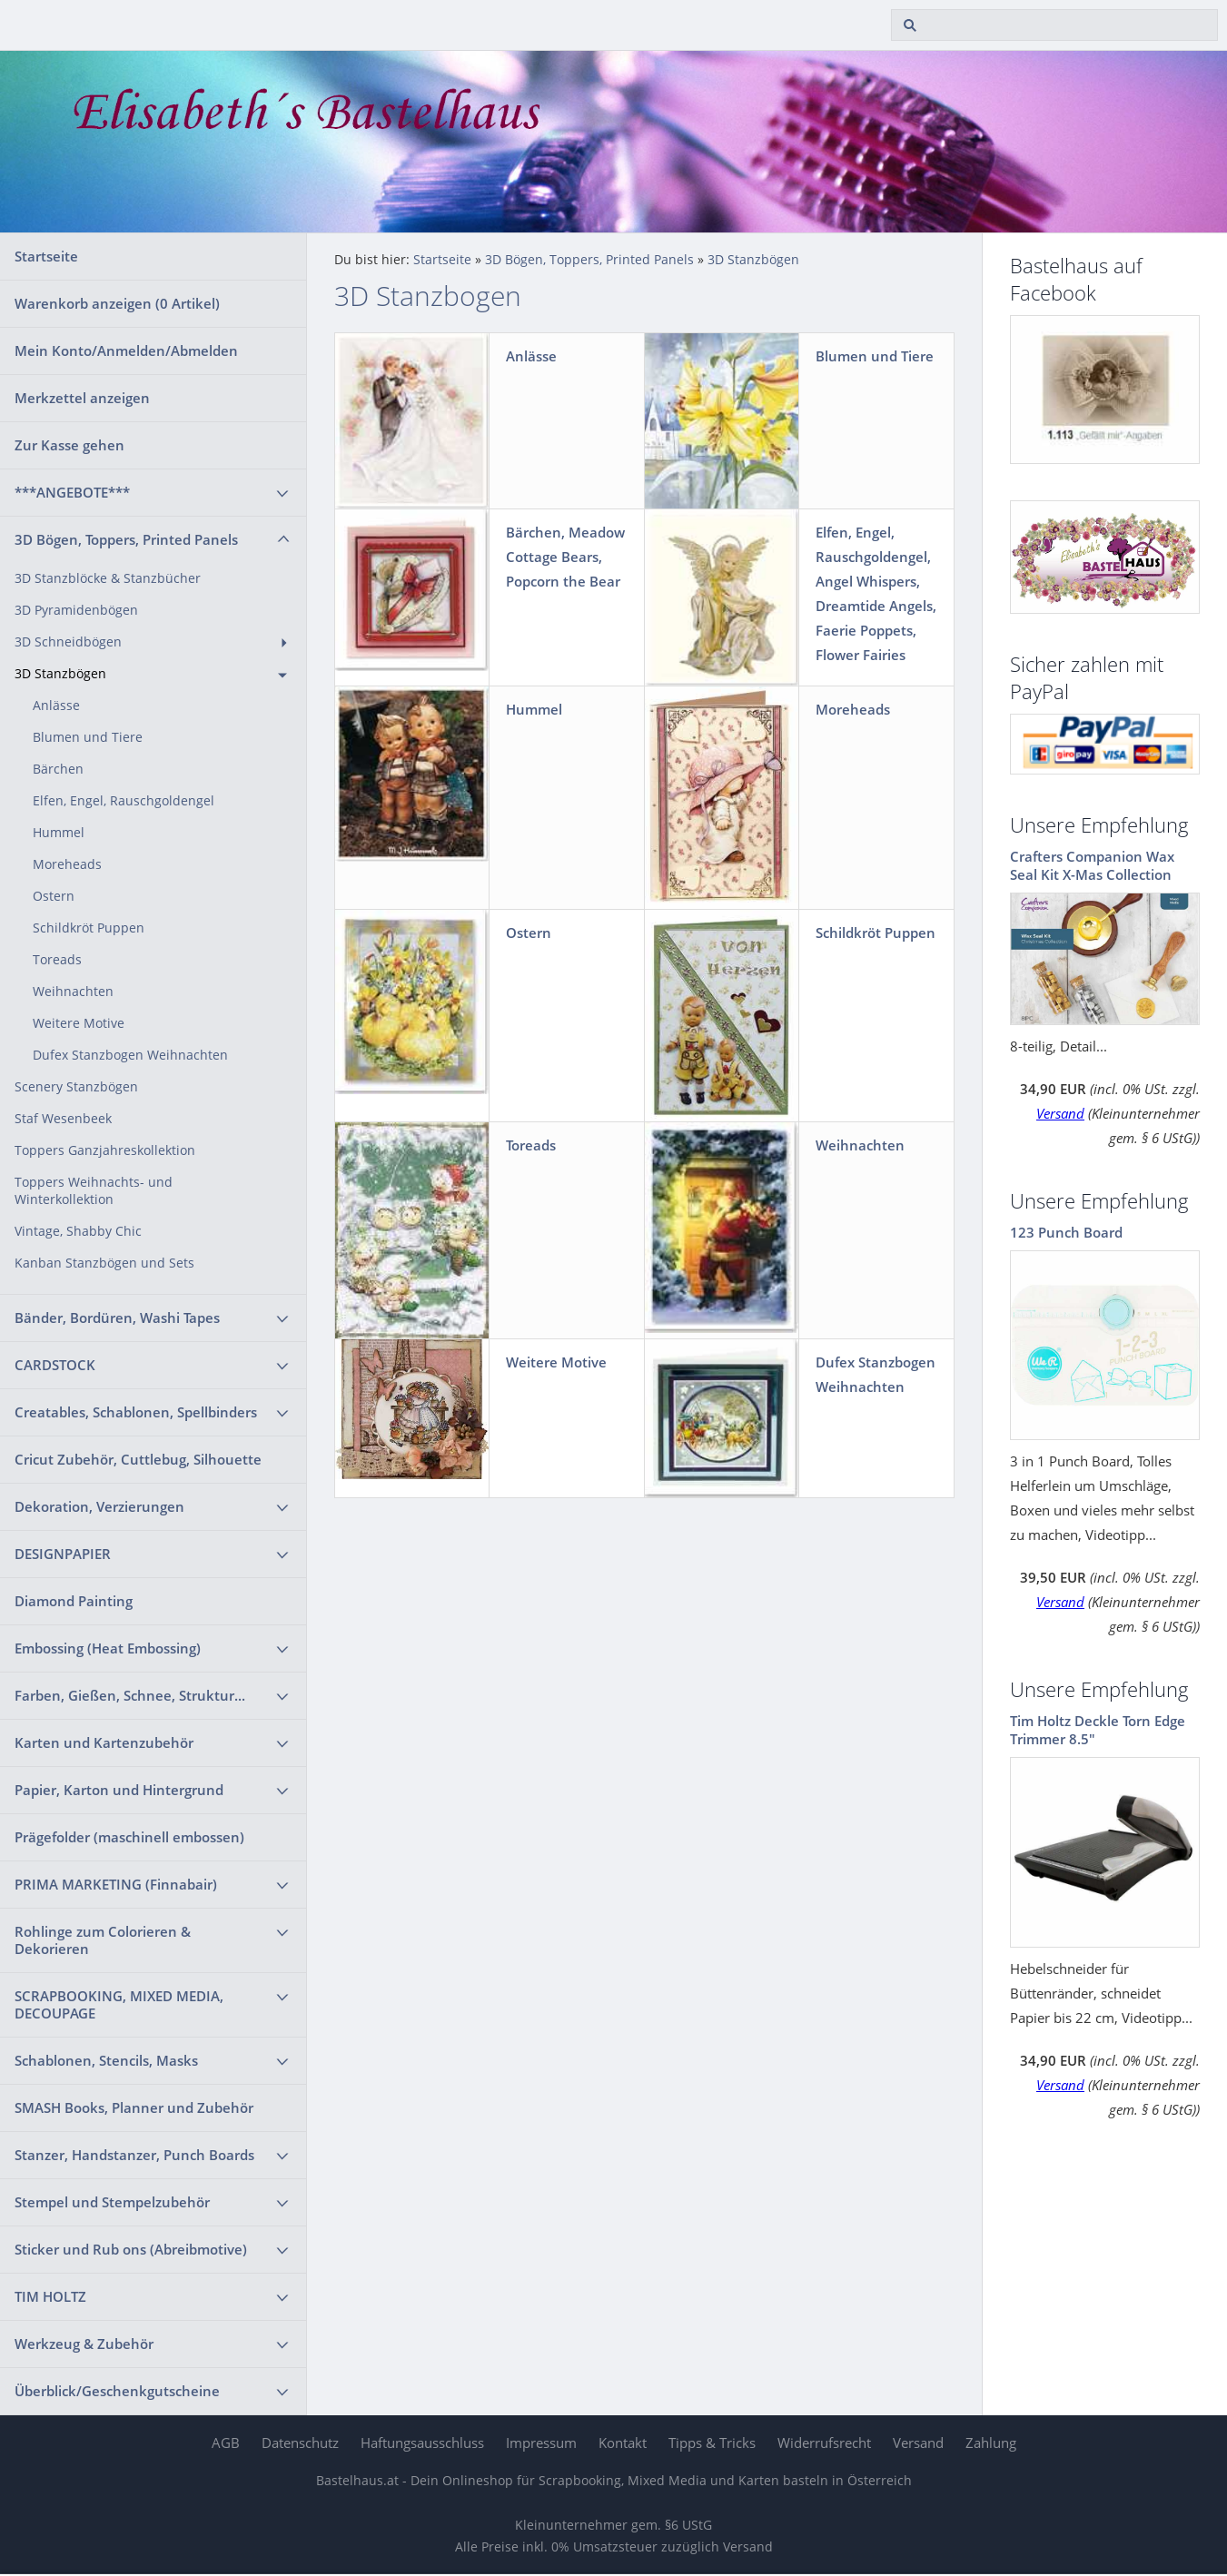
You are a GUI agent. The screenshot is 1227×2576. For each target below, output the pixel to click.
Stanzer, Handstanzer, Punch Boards (134, 2155)
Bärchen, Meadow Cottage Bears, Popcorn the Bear (565, 556)
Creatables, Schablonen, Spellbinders (136, 1412)
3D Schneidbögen (68, 642)
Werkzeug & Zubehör (84, 2343)
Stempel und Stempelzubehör (112, 2202)
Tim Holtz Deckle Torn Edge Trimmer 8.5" (1097, 1730)
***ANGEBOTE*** (72, 492)
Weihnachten (73, 991)
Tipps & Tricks (712, 2442)
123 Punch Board (1066, 1232)
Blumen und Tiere (88, 737)
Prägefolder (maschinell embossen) (129, 1837)
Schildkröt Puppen (88, 928)
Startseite (46, 256)
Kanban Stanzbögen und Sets (104, 1263)
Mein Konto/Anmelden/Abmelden (126, 350)
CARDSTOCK (55, 1365)
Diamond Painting (74, 1601)
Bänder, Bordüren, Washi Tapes (117, 1317)
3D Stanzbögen (60, 674)
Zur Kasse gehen (69, 445)
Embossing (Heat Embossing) (108, 1648)
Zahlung (990, 2442)
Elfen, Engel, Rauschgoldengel (123, 801)
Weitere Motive (78, 1023)
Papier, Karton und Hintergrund (119, 1790)
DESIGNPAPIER (63, 1554)
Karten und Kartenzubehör (104, 1742)
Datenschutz (300, 2442)
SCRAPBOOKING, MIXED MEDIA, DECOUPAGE (119, 2004)
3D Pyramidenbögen (76, 610)
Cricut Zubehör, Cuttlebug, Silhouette (138, 1459)
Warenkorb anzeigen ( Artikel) (117, 303)
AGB (226, 2442)
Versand (1060, 1113)
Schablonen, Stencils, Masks (106, 2060)
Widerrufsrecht (824, 2442)
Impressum (541, 2442)
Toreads (57, 960)
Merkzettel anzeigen (82, 398)
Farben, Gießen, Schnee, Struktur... (130, 1695)
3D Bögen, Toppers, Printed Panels (126, 539)
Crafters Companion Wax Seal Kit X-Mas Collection (1092, 865)
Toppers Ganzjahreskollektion (105, 1150)
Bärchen (58, 769)
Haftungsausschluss (422, 2442)
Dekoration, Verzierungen (99, 1506)
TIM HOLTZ (50, 2296)
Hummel (58, 832)
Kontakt (623, 2442)
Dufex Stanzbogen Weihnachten (130, 1055)
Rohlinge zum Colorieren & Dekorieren (103, 1940)
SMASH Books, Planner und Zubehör (134, 2107)
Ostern (53, 896)
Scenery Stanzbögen (76, 1087)
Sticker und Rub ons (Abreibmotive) (131, 2249)
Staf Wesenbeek (63, 1118)
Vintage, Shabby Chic (78, 1231)
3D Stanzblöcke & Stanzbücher (108, 578)
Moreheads (67, 864)
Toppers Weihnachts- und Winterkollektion (94, 1191)
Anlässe (56, 705)
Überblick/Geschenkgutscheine (117, 2391)
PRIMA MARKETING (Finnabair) (116, 1884)
